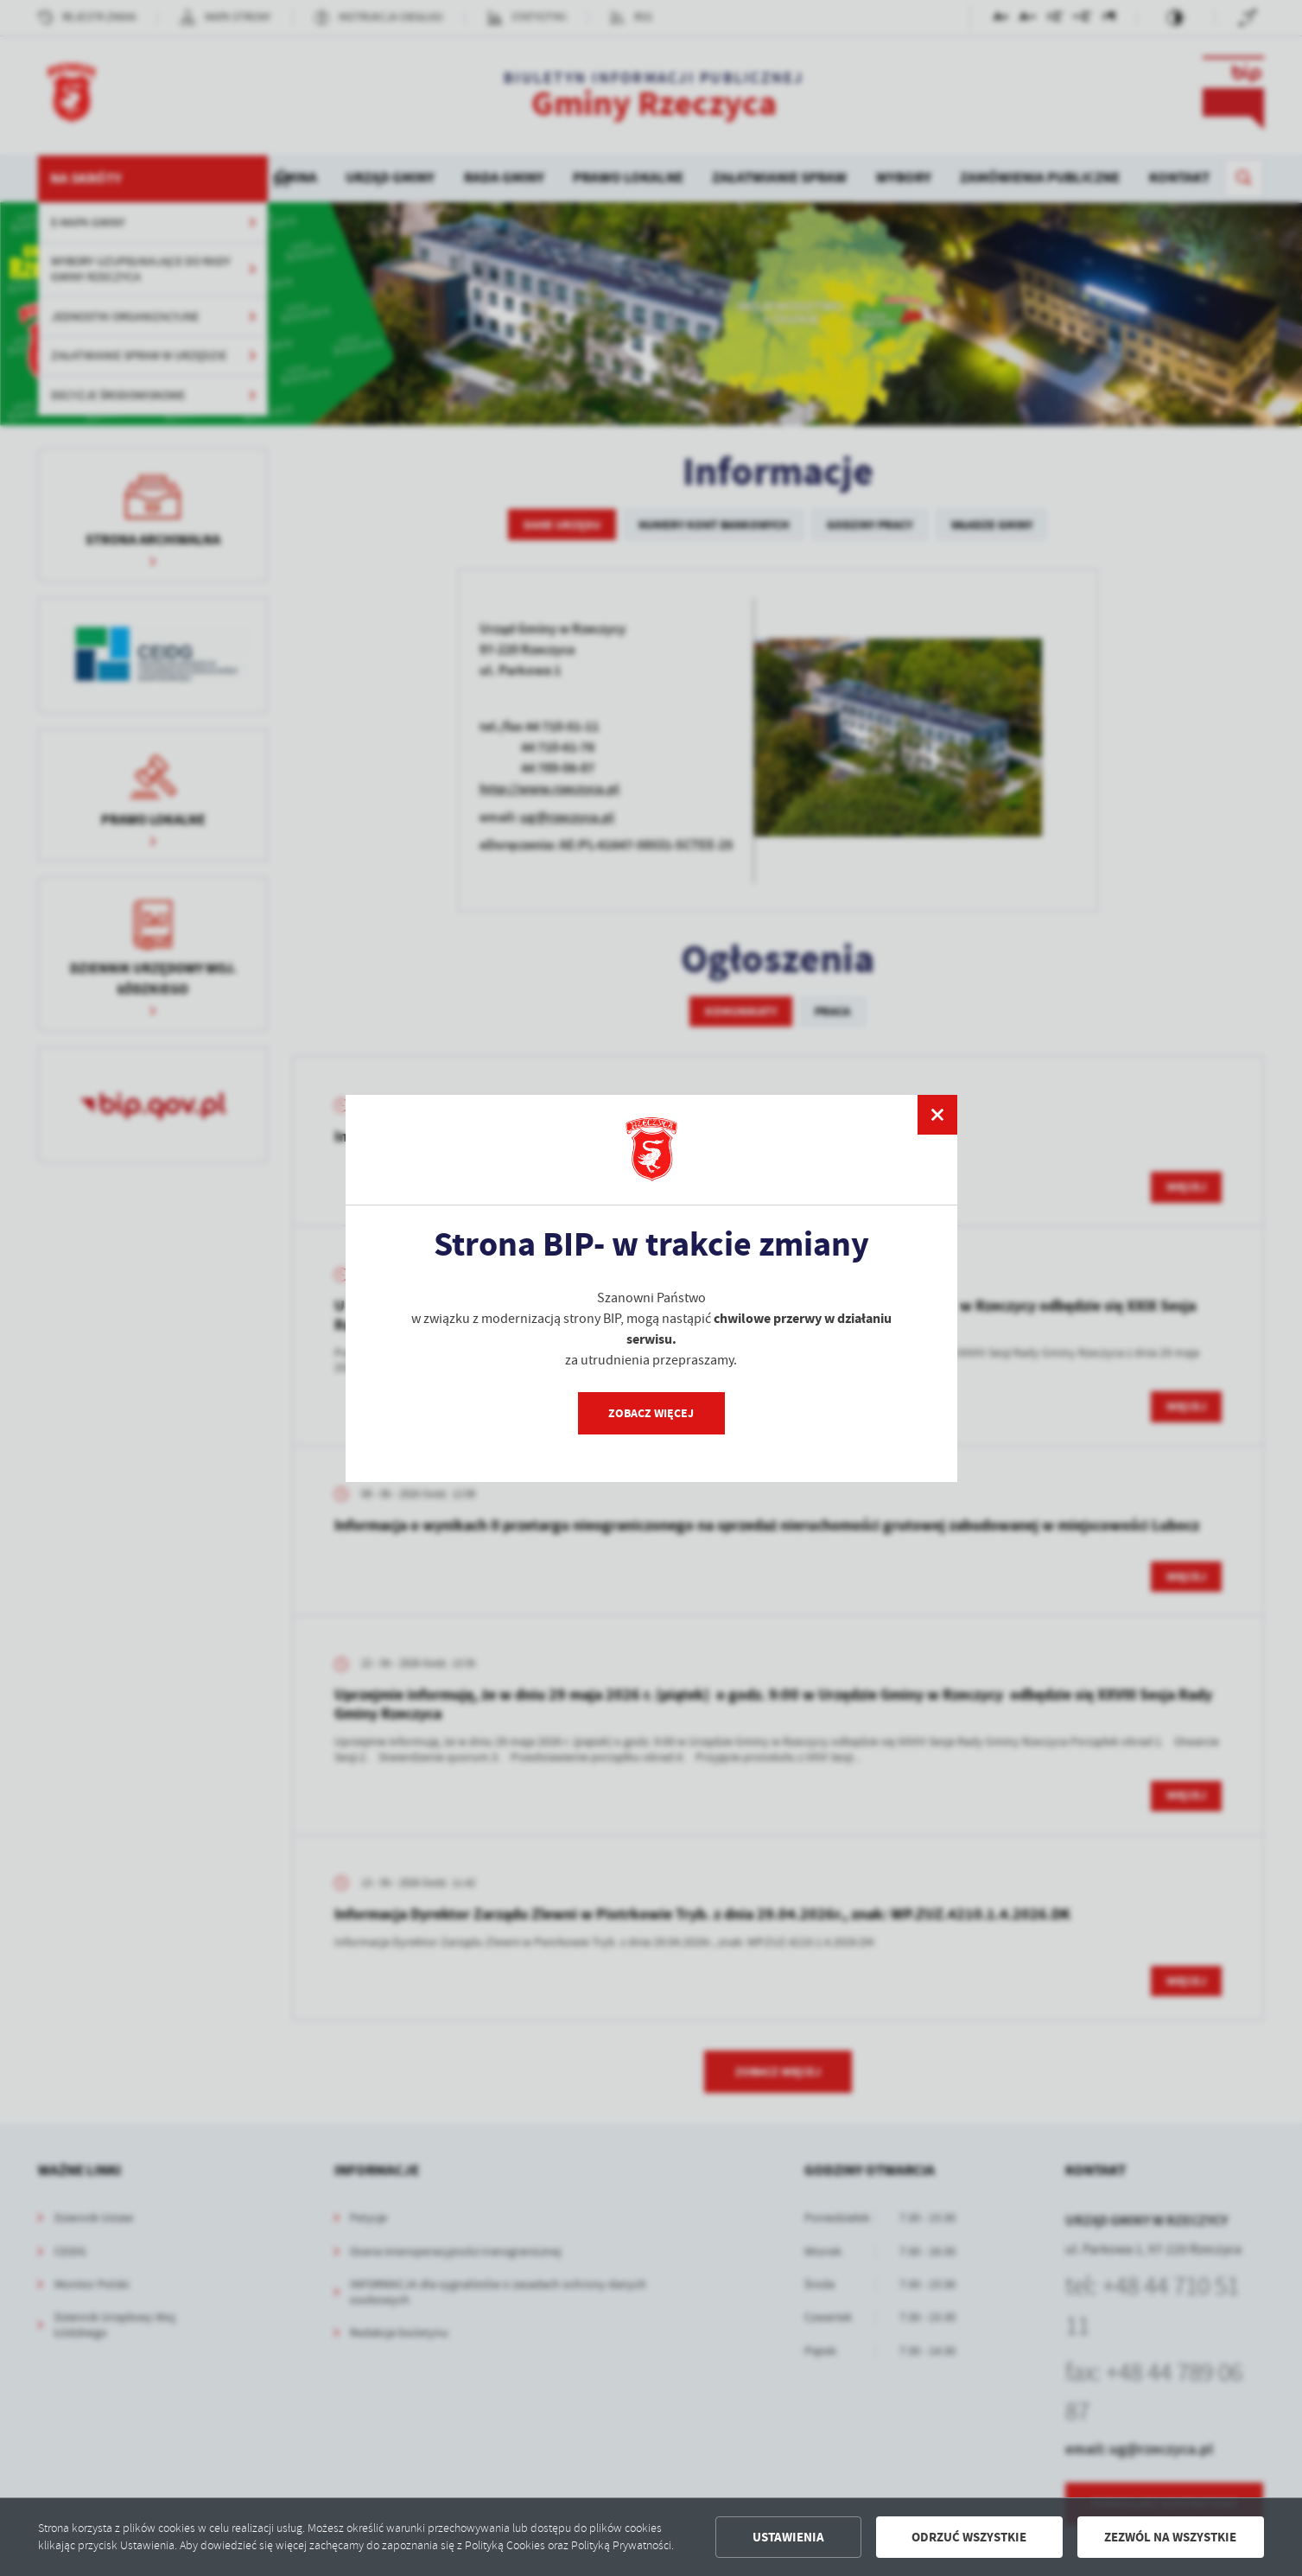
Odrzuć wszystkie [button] (968, 2537)
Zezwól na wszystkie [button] (1170, 2537)
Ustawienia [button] (788, 2537)
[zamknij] (936, 1115)
